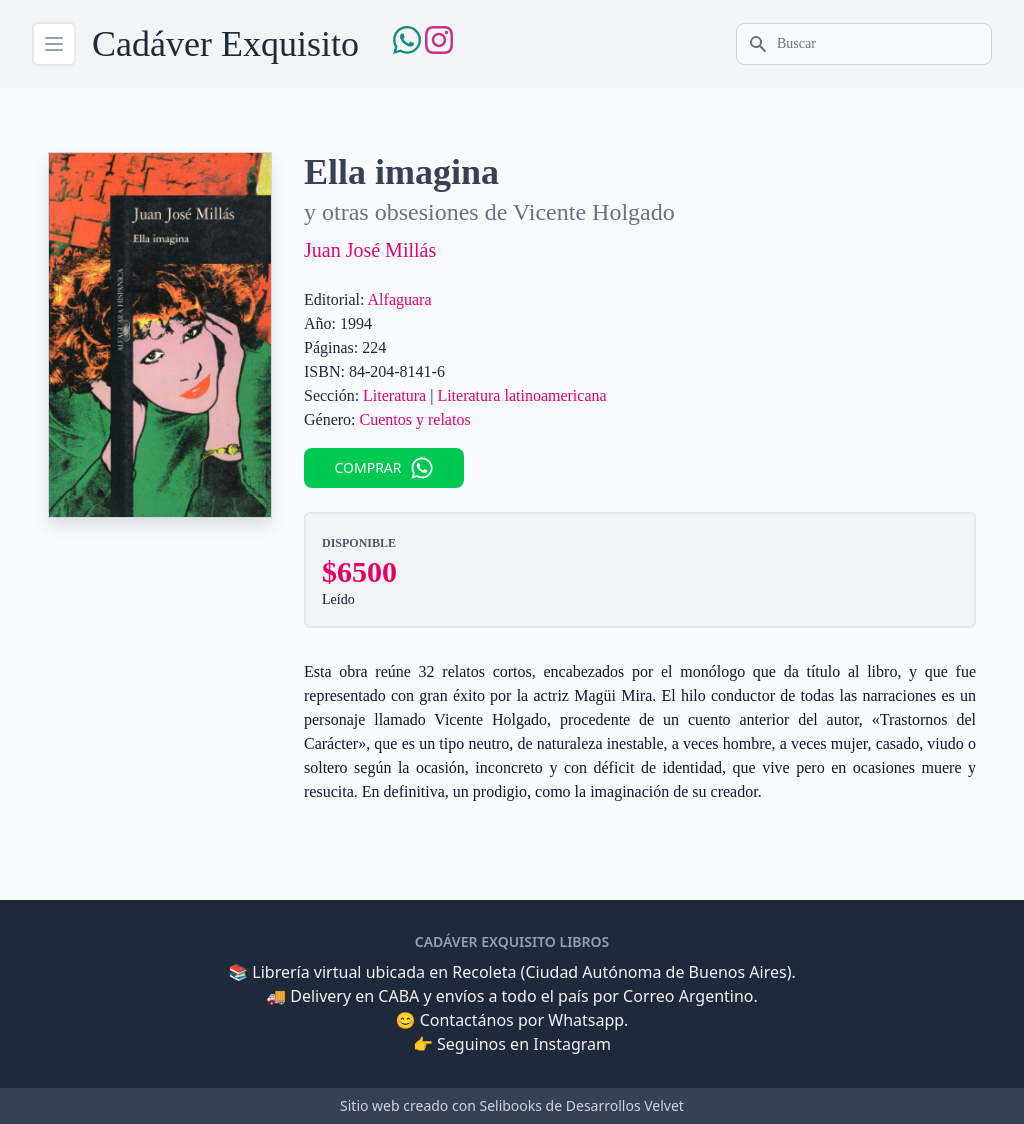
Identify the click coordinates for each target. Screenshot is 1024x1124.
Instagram (572, 1044)
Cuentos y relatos (415, 419)
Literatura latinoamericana (521, 395)
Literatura (394, 395)
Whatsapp (586, 1020)
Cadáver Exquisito (225, 44)
